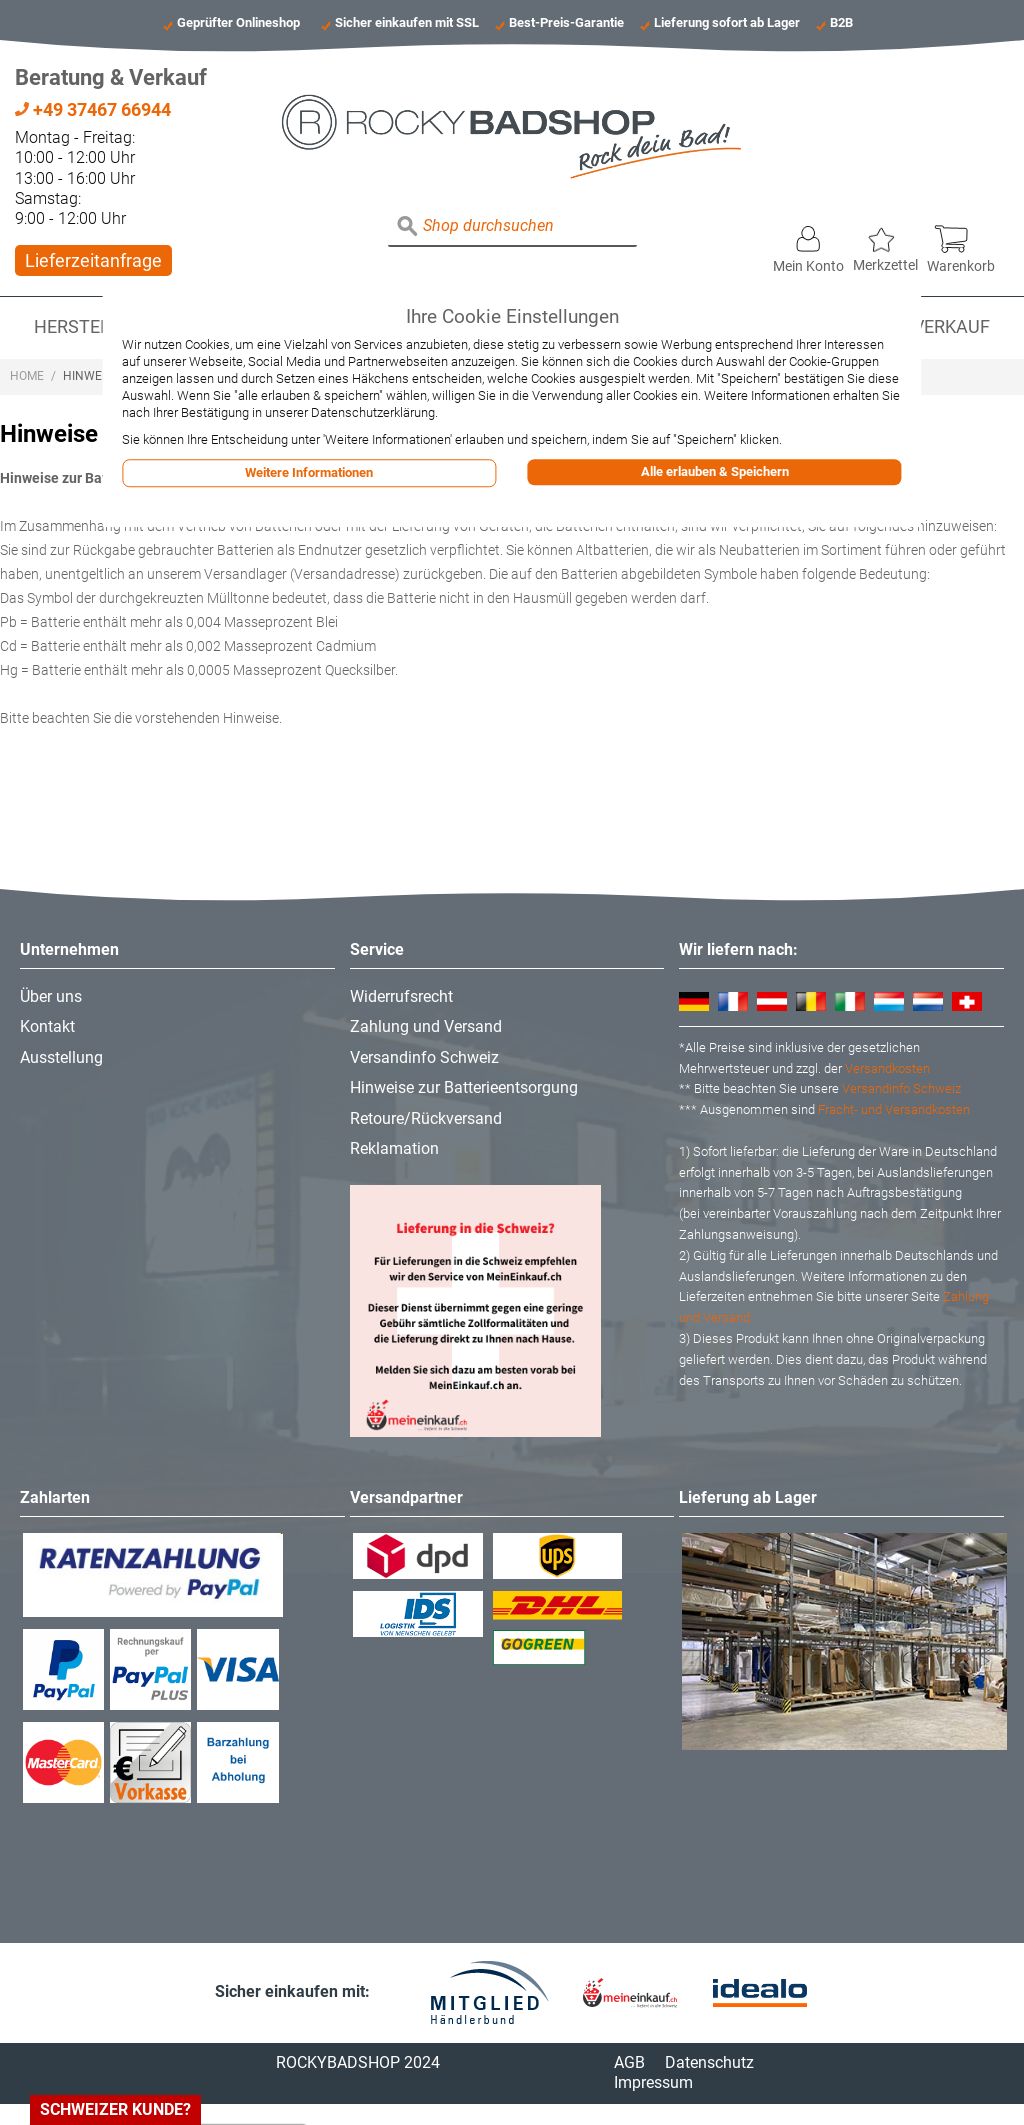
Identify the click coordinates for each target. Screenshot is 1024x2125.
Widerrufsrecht (401, 996)
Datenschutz (709, 2062)
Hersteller (87, 327)
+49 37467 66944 (93, 109)
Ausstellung (61, 1057)
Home (27, 376)
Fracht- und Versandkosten (894, 1109)
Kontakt (47, 1026)
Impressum (653, 2082)
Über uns (51, 996)
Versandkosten (887, 1068)
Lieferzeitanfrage (93, 260)
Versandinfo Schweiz (424, 1057)
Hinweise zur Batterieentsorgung (464, 1087)
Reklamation (394, 1148)
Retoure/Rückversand (426, 1118)
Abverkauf (940, 327)
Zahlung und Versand (426, 1026)
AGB (629, 2062)
